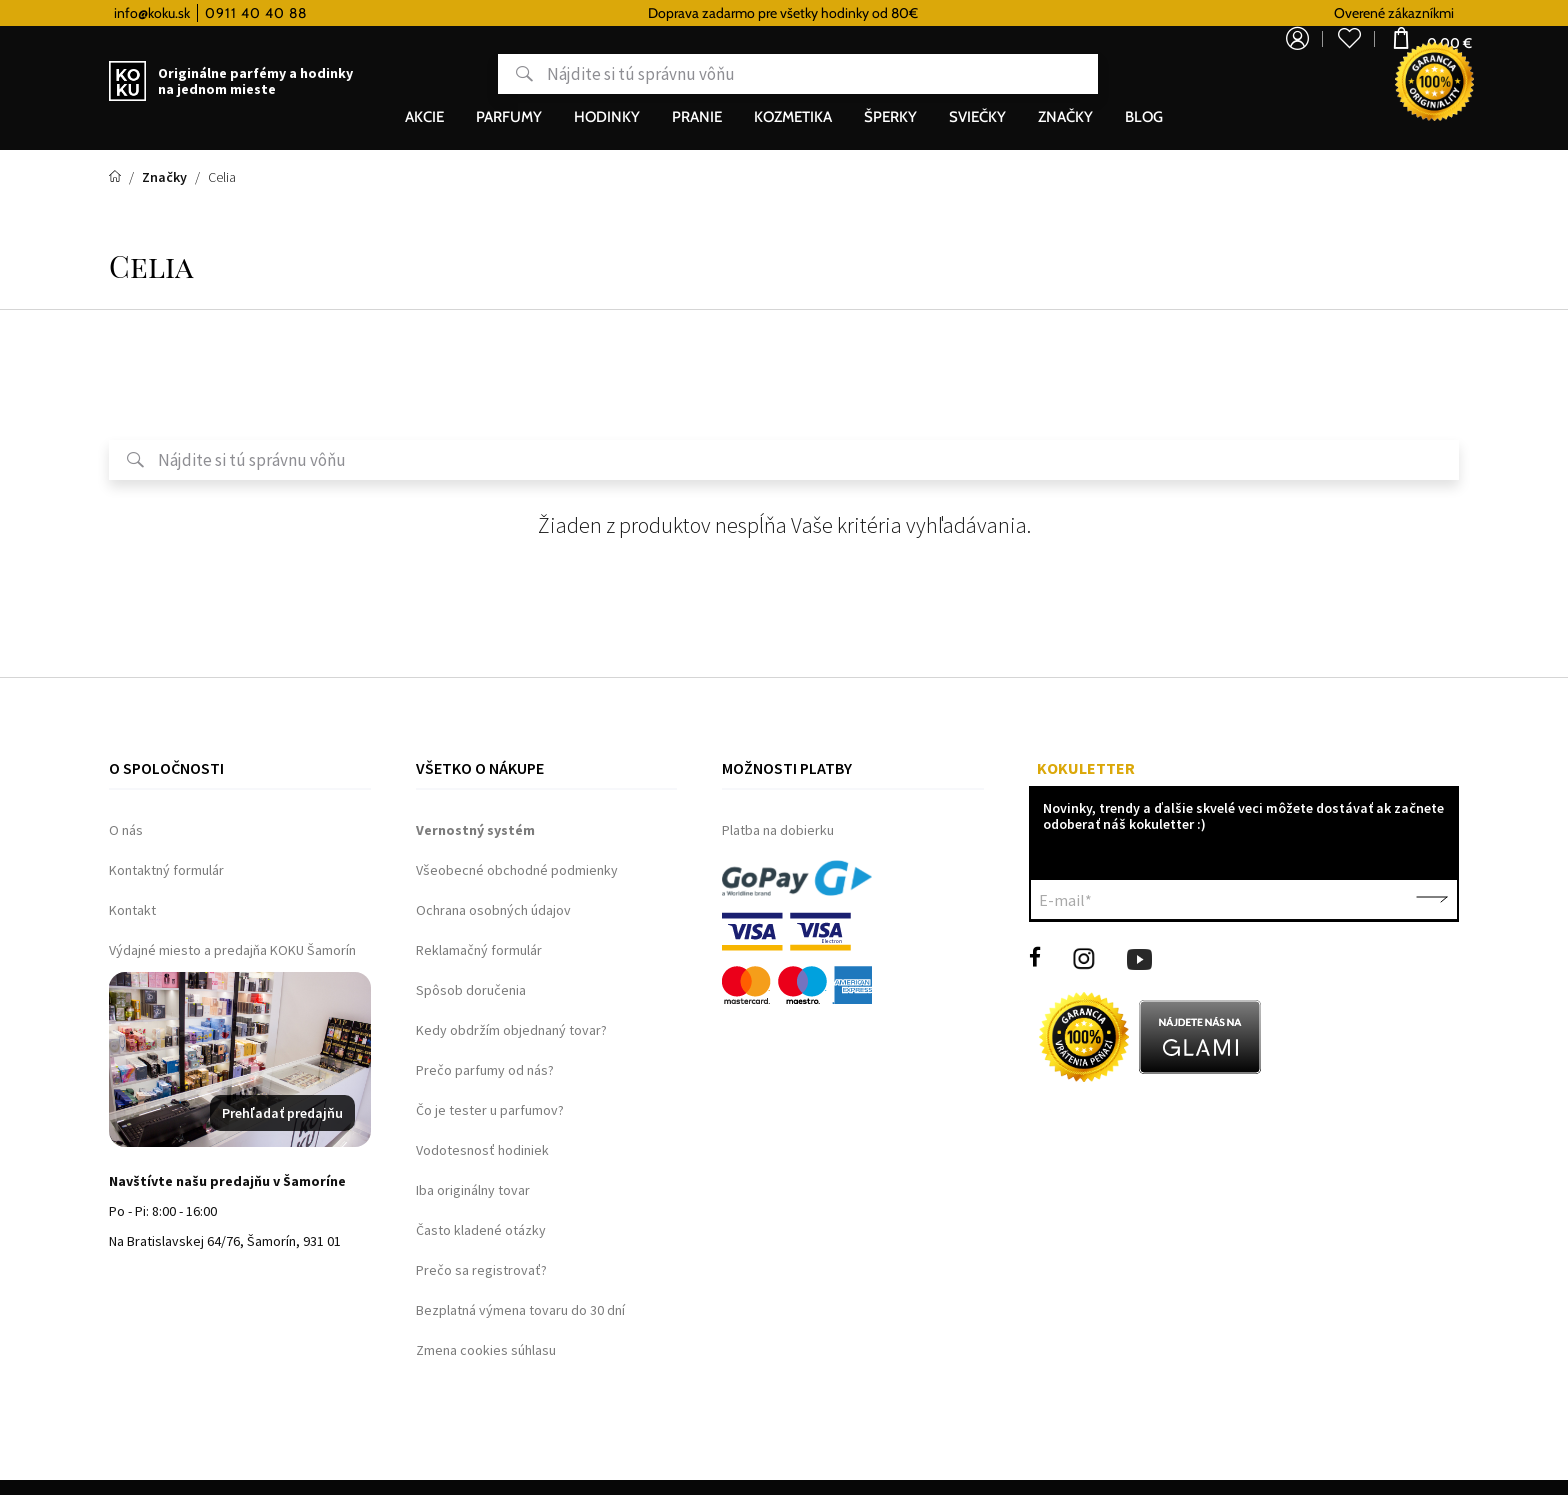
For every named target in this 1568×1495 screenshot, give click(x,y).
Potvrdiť (1432, 900)
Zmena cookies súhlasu (486, 1350)
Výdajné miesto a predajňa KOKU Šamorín (232, 950)
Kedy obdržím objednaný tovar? (511, 1030)
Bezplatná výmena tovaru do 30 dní (520, 1310)
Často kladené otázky (481, 1230)
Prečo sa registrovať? (481, 1270)
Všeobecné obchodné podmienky (517, 870)
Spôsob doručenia (471, 990)
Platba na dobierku (778, 830)
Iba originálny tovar (473, 1190)
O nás (126, 830)
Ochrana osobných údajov (493, 910)
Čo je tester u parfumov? (490, 1110)
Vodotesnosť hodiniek (482, 1150)
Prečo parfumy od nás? (485, 1070)
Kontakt (132, 910)
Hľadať (447, 74)
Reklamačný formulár (479, 950)
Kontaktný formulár (166, 870)
